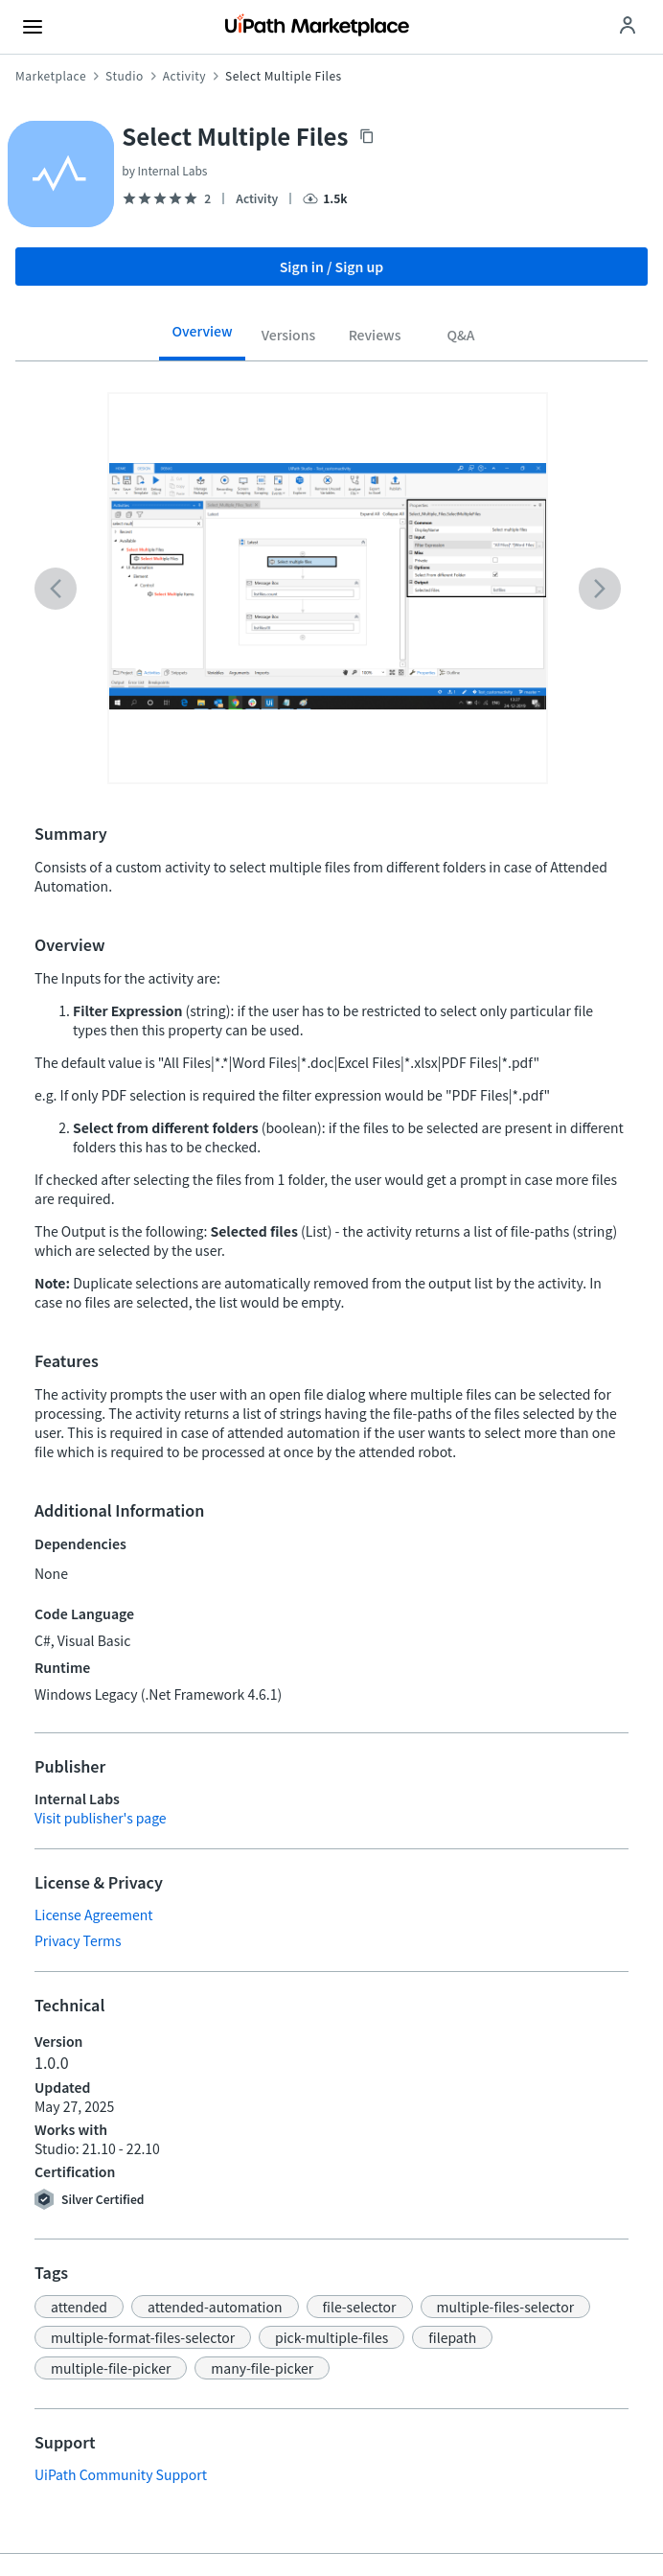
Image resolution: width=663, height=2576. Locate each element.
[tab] (202, 337)
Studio (124, 75)
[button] (79, 2306)
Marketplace (50, 75)
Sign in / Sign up (332, 266)
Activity (184, 75)
